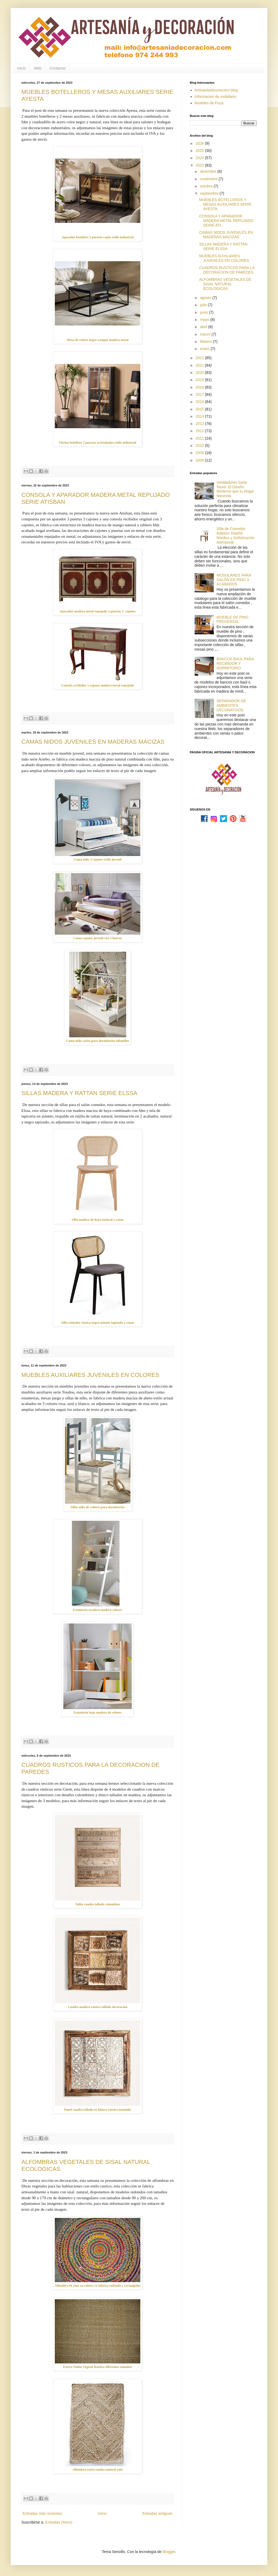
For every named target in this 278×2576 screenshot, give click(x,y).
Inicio (21, 68)
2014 (200, 416)
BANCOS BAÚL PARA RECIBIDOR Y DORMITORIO (235, 663)
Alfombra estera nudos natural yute (97, 2469)
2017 (200, 394)
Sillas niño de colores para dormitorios (98, 1507)
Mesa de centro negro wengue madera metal (97, 340)
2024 (200, 158)
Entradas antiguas (157, 2513)
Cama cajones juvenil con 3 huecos (97, 938)
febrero (206, 341)
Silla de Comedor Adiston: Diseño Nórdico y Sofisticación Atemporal (235, 535)
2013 (200, 423)
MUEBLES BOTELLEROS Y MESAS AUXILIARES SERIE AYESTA (225, 204)
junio (204, 312)
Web (38, 68)
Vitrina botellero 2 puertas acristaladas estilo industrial (97, 442)
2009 (200, 453)
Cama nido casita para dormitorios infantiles (97, 1041)
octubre (207, 186)
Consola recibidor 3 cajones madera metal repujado (97, 685)
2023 (200, 165)
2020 (200, 372)
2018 (200, 387)
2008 (200, 460)
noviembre (209, 179)
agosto (206, 297)
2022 (200, 358)
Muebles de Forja (209, 103)
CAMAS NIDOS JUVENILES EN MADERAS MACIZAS (92, 741)
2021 (200, 365)
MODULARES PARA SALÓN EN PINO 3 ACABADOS (234, 579)
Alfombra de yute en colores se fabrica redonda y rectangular (98, 2285)
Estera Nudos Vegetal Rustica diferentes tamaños (97, 2367)
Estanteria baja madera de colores (98, 1712)
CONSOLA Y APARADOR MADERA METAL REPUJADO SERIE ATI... (226, 220)
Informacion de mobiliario (215, 96)
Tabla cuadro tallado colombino (97, 1904)
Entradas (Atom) (58, 2522)
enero (205, 349)
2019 (200, 380)
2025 (200, 150)
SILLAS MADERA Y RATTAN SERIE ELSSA (79, 1093)
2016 (200, 402)
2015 (200, 409)
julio (204, 305)
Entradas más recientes (42, 2513)
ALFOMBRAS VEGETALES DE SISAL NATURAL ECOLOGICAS (225, 284)
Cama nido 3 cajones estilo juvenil (98, 859)
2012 (200, 431)
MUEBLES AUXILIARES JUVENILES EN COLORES (90, 1375)
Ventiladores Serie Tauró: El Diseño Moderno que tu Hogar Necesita (235, 489)
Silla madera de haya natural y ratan (97, 1220)
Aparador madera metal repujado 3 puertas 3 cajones (98, 611)
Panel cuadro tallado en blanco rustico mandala (97, 2110)
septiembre (209, 193)
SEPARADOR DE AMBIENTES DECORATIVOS (231, 705)
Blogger (169, 2552)
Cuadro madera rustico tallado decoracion (98, 2007)
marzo (205, 334)
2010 (200, 445)
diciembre (208, 171)
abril (204, 327)
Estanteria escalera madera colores (97, 1610)
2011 (200, 438)
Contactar (57, 68)
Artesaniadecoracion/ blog (216, 90)
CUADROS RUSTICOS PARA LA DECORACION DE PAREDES (226, 270)
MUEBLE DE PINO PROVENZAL (232, 619)
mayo (205, 319)
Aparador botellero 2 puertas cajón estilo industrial (97, 237)
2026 (200, 143)
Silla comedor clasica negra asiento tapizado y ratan (97, 1323)
